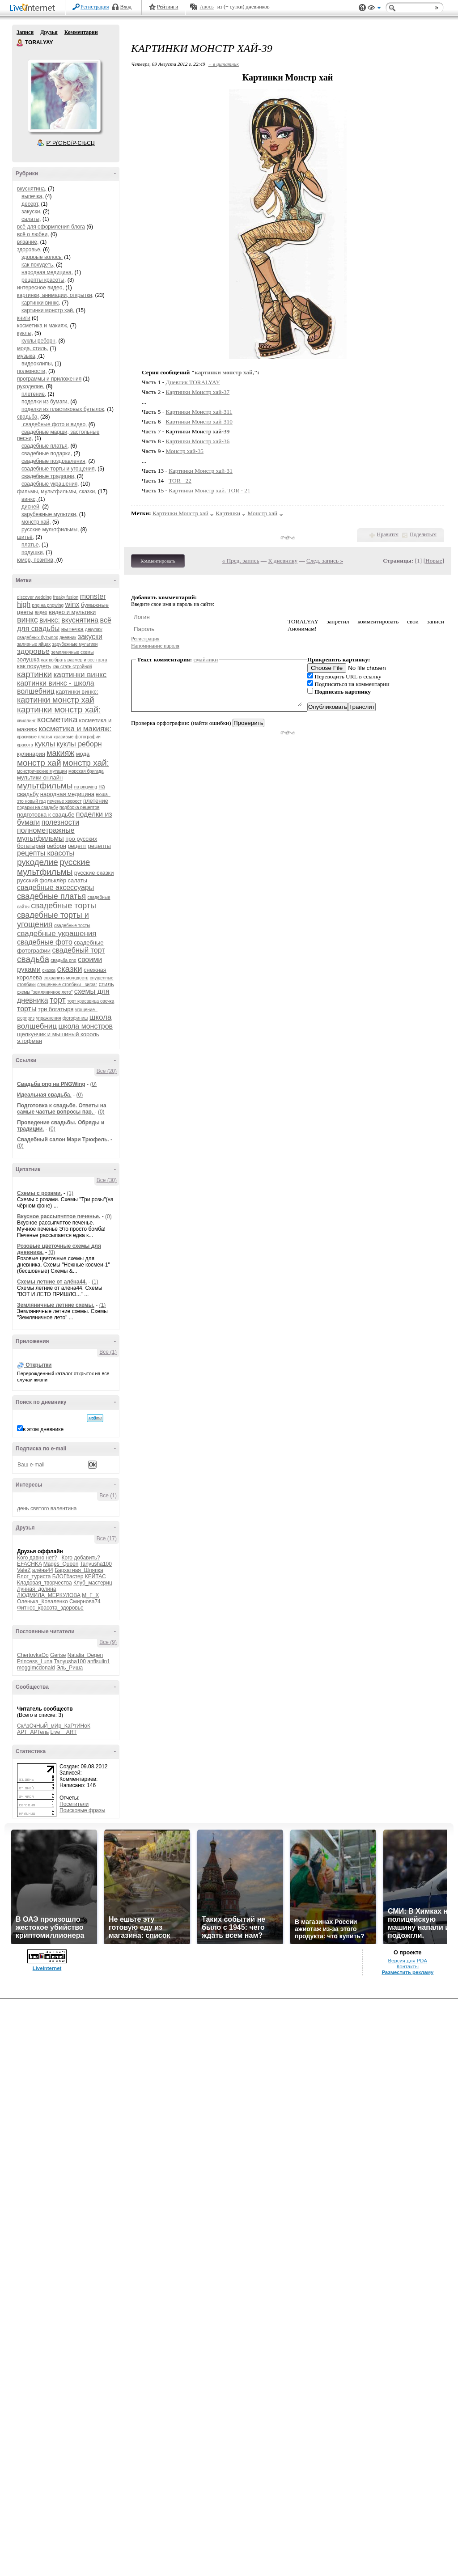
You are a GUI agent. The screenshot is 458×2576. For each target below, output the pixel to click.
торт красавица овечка (90, 1001)
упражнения (48, 1018)
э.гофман (29, 1041)
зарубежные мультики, (49, 514)
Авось (206, 7)
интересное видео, (40, 287)
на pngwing (85, 786)
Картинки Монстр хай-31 (201, 470)
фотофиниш (75, 1018)
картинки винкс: (77, 691)
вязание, (27, 242)
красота (25, 744)
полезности (60, 822)
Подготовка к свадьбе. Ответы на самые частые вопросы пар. (61, 1108)
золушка (28, 659)
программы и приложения (49, 379)
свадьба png (63, 960)
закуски (90, 636)
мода (83, 753)
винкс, (29, 499)
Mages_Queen (61, 1564)
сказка (48, 970)
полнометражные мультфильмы (46, 834)
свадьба (33, 959)
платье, (30, 545)
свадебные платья (51, 896)
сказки (69, 969)
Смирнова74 (85, 1601)
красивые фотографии (77, 736)
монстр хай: (86, 762)
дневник (67, 637)
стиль (106, 984)
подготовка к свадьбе (45, 814)
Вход (125, 7)
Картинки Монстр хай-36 (198, 441)
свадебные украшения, (50, 484)
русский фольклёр (41, 880)
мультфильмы (45, 785)
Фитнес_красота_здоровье (50, 1608)
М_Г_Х (90, 1595)
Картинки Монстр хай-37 (198, 392)
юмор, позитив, (36, 560)
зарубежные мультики (75, 644)
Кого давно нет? (37, 1558)
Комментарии (81, 32)
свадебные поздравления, (54, 461)
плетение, (33, 394)
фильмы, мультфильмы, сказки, (57, 491)
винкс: (49, 620)
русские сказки (94, 872)
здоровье (33, 651)
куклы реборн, (39, 341)
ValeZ (23, 1570)
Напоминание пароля (155, 646)
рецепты (99, 846)
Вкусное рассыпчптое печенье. (58, 1216)
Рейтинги (167, 7)
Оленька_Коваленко (42, 1601)
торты (26, 1009)
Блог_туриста (34, 1576)
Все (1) (108, 1352)
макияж (60, 753)
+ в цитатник (223, 64)
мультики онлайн (40, 777)
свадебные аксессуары (55, 887)
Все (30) (107, 1180)
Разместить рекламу (407, 1972)
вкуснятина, (32, 189)
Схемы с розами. (39, 1193)
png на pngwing (48, 605)
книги (23, 318)
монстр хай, (36, 522)
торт (58, 1000)
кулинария (31, 753)
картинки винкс (80, 674)
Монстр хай (262, 513)
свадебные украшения (57, 933)
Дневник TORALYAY (193, 382)
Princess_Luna (34, 1661)
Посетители (74, 1804)
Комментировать (157, 561)
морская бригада (86, 771)
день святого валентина (47, 1508)
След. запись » (324, 560)
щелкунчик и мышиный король (58, 1034)
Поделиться (423, 534)
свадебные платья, (45, 446)
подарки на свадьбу (37, 807)
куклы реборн (79, 744)
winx (72, 604)
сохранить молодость (65, 977)
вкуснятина (79, 620)
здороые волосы (42, 257)
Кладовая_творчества (44, 1583)
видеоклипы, (37, 363)
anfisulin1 (98, 1661)
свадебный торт (78, 950)
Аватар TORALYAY (64, 95)
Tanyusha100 (96, 1564)
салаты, (31, 219)
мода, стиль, (32, 348)
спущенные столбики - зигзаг (67, 984)
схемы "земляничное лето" (44, 992)
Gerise (58, 1655)
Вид (374, 9)
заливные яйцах (34, 644)
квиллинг (26, 720)
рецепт (77, 846)
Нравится (388, 534)
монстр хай (39, 762)
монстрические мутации (42, 771)
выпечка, (32, 196)
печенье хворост (64, 801)
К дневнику (283, 560)
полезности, (32, 371)
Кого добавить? (81, 1558)
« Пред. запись (240, 560)
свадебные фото (44, 942)
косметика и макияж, (42, 325)
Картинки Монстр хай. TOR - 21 (209, 490)
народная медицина (67, 794)
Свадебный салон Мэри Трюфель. (63, 1139)
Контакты (408, 1966)
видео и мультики (72, 612)
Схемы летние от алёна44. (52, 1282)
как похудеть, (38, 265)
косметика (57, 719)
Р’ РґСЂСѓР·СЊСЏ (71, 143)
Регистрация (95, 7)
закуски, (31, 211)
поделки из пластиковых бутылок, (63, 409)
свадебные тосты (72, 925)
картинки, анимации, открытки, (55, 295)
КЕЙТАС (95, 1576)
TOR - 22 (180, 480)
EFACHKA (29, 1564)
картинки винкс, (40, 303)
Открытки (38, 1365)
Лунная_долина (36, 1589)
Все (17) (107, 1538)
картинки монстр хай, (47, 310)
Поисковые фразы (82, 1810)
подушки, (32, 552)
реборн (56, 846)
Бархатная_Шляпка (79, 1570)
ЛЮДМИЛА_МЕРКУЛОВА (49, 1595)
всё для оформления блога (51, 227)
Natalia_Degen (85, 1655)
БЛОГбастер (68, 1576)
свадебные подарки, (46, 453)
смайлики (206, 659)
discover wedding (34, 597)
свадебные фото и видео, (54, 424)
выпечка (72, 629)
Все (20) (107, 1071)
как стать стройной (72, 666)
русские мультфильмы (53, 867)
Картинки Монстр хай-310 (199, 421)
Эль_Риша (69, 1668)
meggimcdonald (36, 1668)
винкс (27, 619)
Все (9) (108, 1642)
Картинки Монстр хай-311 (199, 411)
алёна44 (42, 1570)
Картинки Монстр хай (180, 513)
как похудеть (34, 666)
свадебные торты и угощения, (58, 469)
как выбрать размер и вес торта (74, 659)
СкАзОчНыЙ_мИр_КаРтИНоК (53, 1726)
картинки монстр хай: (59, 709)
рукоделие (37, 862)
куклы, (25, 333)
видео (41, 612)
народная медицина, (47, 272)
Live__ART (63, 1732)
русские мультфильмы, (50, 529)
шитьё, (25, 537)
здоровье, (29, 249)
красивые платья (34, 736)
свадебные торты (63, 905)
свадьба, (28, 417)
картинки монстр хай (55, 699)
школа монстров (85, 1026)
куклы (44, 744)
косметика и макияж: (74, 728)
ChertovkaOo (33, 1655)
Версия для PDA (407, 1960)
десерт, (30, 204)
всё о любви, (33, 234)
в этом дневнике (43, 1429)
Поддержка (362, 8)
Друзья (48, 32)
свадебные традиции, (48, 476)
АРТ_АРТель (33, 1732)
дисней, (31, 507)
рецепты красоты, (43, 280)
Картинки (228, 513)
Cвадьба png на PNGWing (51, 1084)
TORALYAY (20, 43)
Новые (433, 560)
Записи (25, 32)
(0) (93, 1084)
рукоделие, (30, 386)
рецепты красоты (45, 853)
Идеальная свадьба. (44, 1095)
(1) (70, 1193)
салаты (77, 880)
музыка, (27, 356)
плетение (95, 800)
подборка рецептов (79, 807)
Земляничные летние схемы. (55, 1305)
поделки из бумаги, (45, 401)
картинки (34, 674)
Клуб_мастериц (92, 1583)
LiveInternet (34, 8)
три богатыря (56, 1009)
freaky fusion (66, 597)
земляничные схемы (72, 652)
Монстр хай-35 (185, 451)
